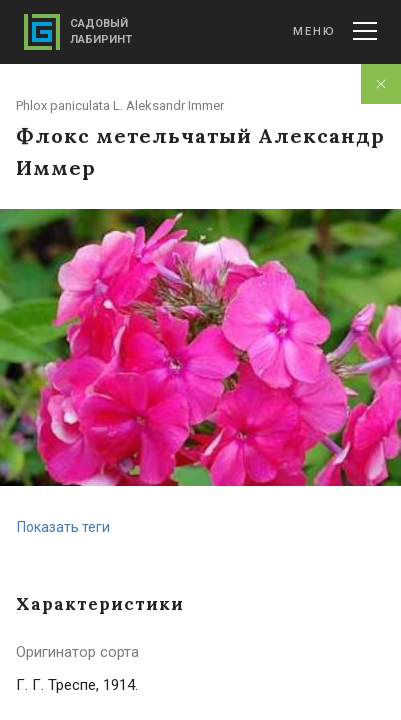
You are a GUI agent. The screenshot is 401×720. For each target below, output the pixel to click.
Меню (335, 31)
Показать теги (63, 527)
